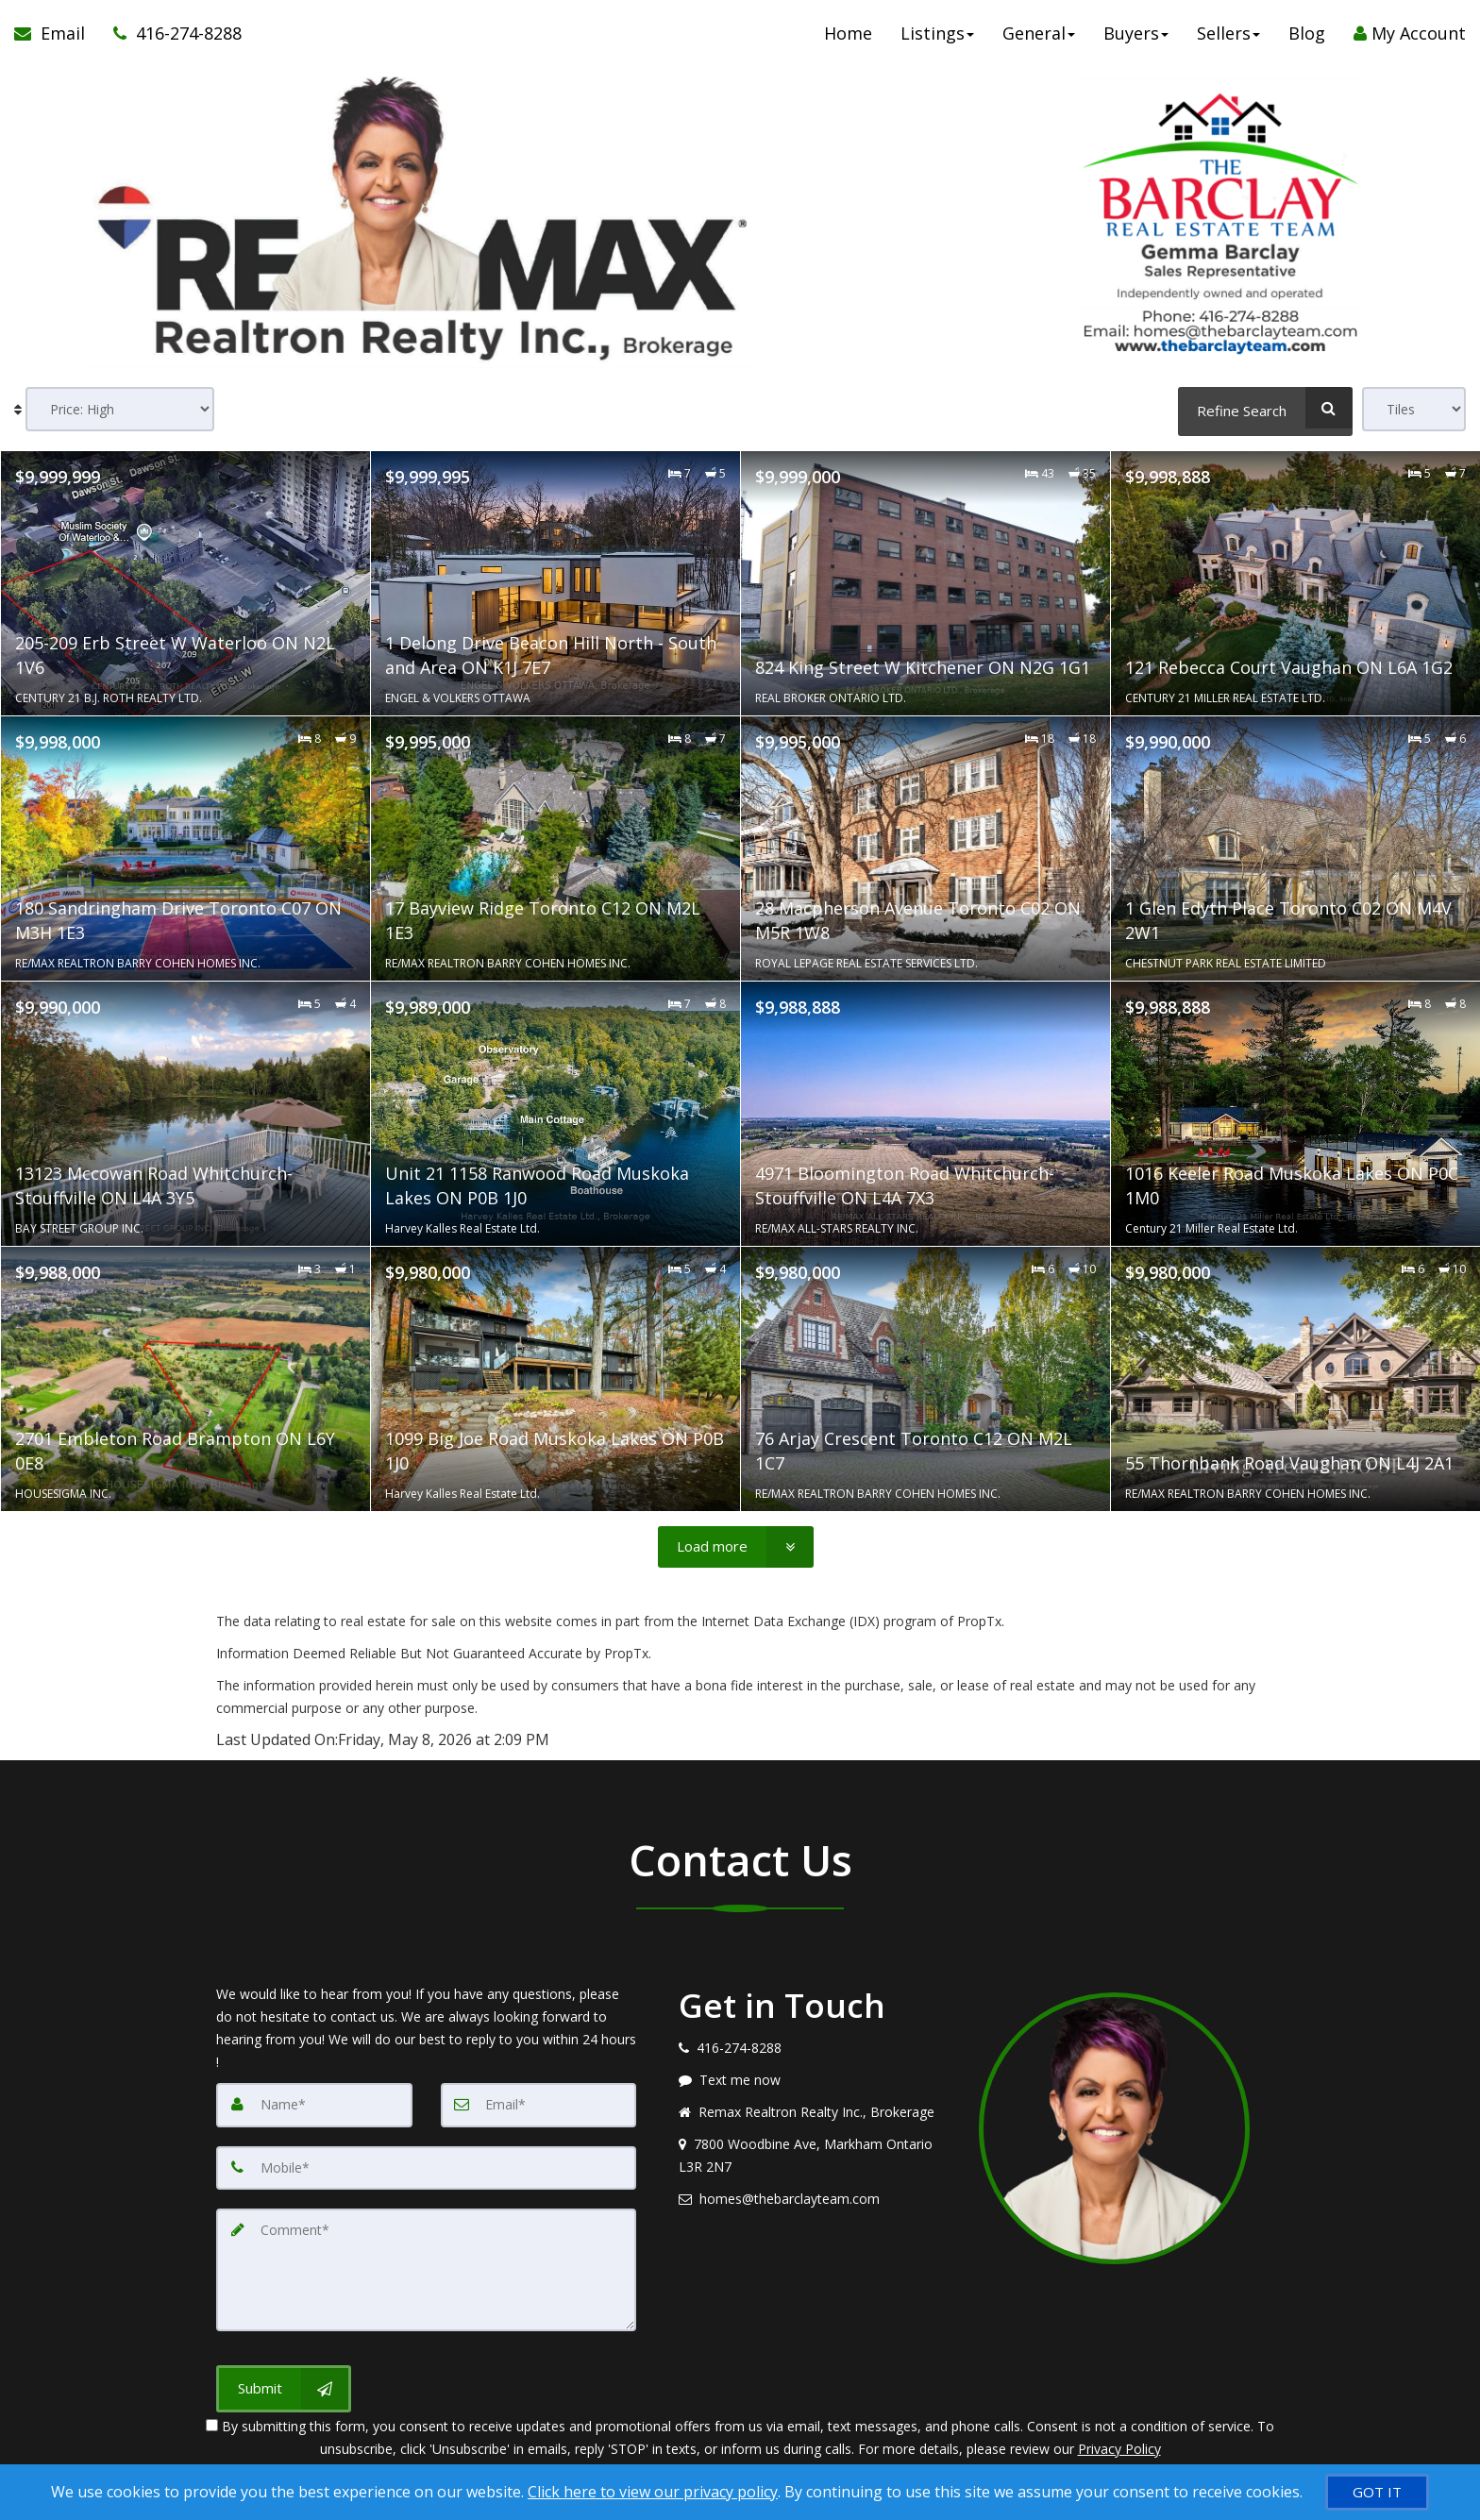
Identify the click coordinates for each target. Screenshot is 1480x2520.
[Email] (539, 2104)
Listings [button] (937, 37)
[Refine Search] (1265, 407)
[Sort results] (119, 409)
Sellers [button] (1228, 37)
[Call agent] (170, 37)
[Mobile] (426, 2167)
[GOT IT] (1377, 2492)
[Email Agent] (56, 37)
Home (848, 37)
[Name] (314, 2104)
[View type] (1414, 409)
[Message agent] (814, 2080)
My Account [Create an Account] (1410, 37)
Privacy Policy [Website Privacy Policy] (1119, 2444)
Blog (1306, 37)
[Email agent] (814, 2199)
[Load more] (736, 1546)
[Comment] (426, 2267)
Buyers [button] (1136, 37)
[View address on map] (814, 2155)
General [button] (1038, 37)
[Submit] (283, 2384)
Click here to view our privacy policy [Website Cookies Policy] (653, 2491)
